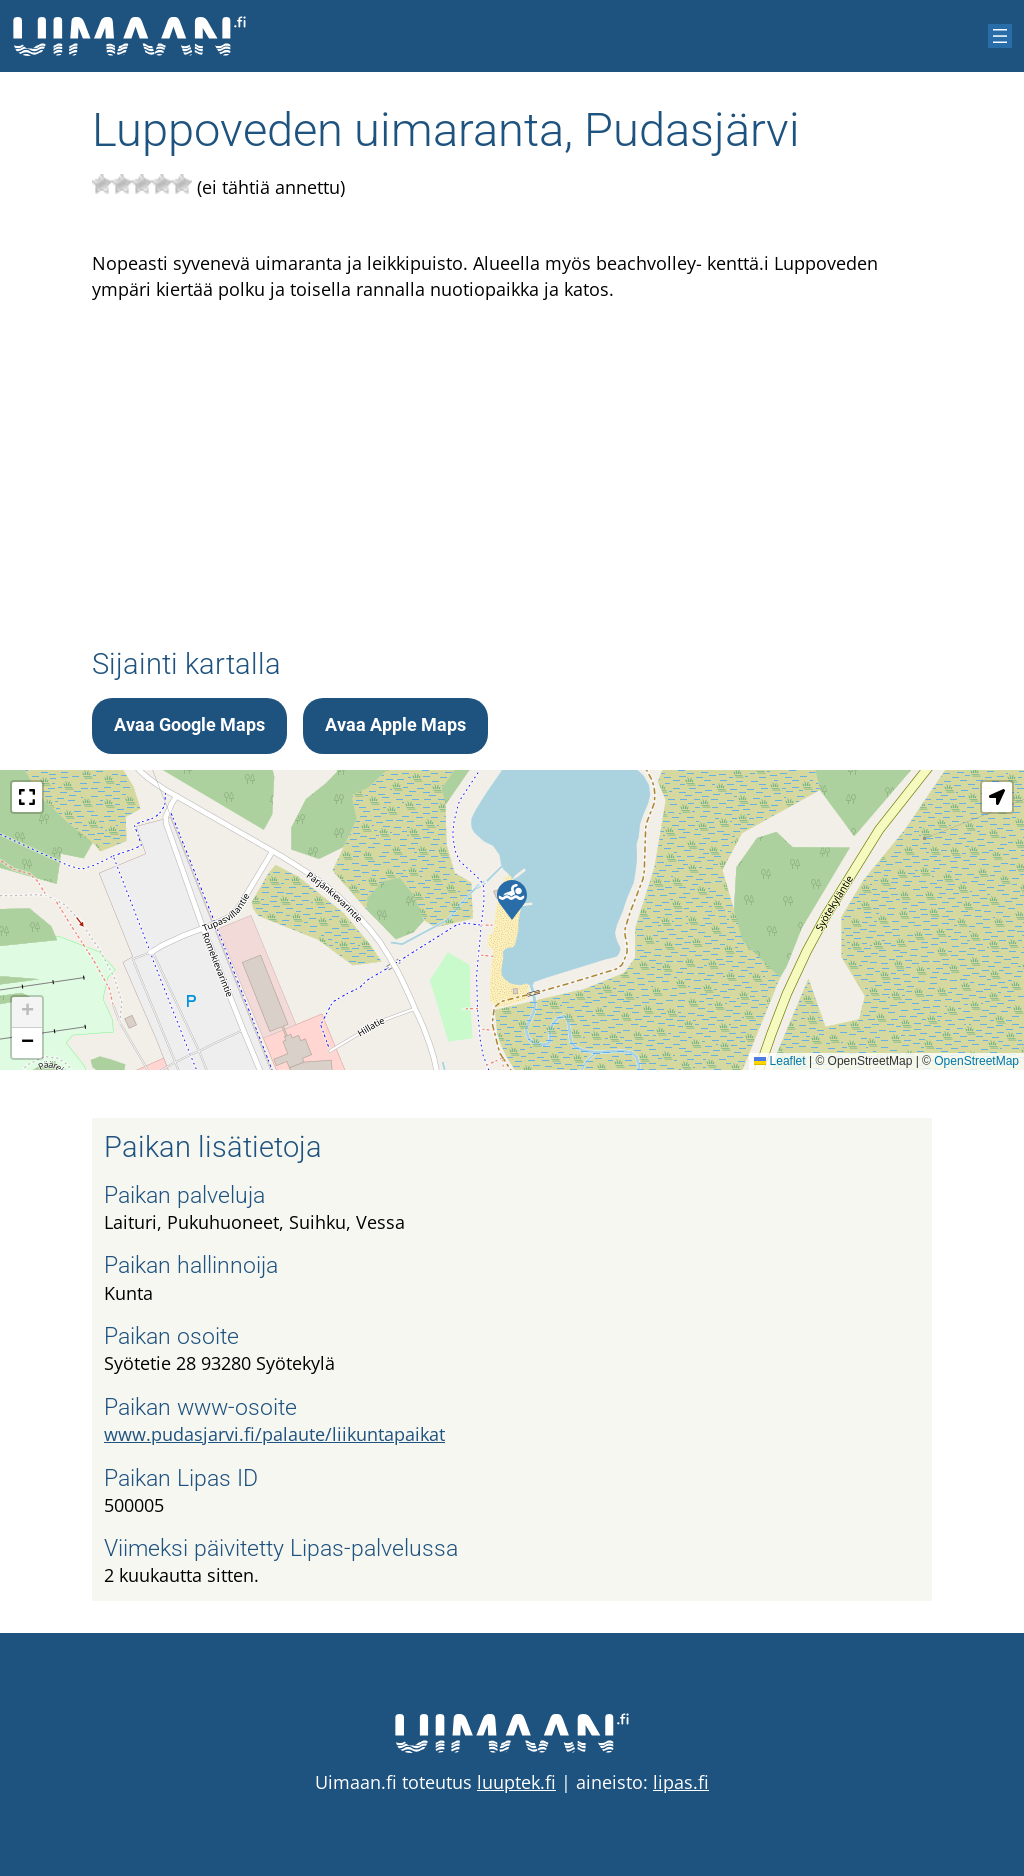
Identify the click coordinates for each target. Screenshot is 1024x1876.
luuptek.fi (516, 1782)
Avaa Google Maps (189, 725)
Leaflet (779, 1061)
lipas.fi (681, 1782)
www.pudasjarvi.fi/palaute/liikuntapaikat (274, 1434)
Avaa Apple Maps (395, 725)
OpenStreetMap (976, 1061)
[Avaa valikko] (1000, 36)
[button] (512, 900)
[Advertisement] (512, 459)
